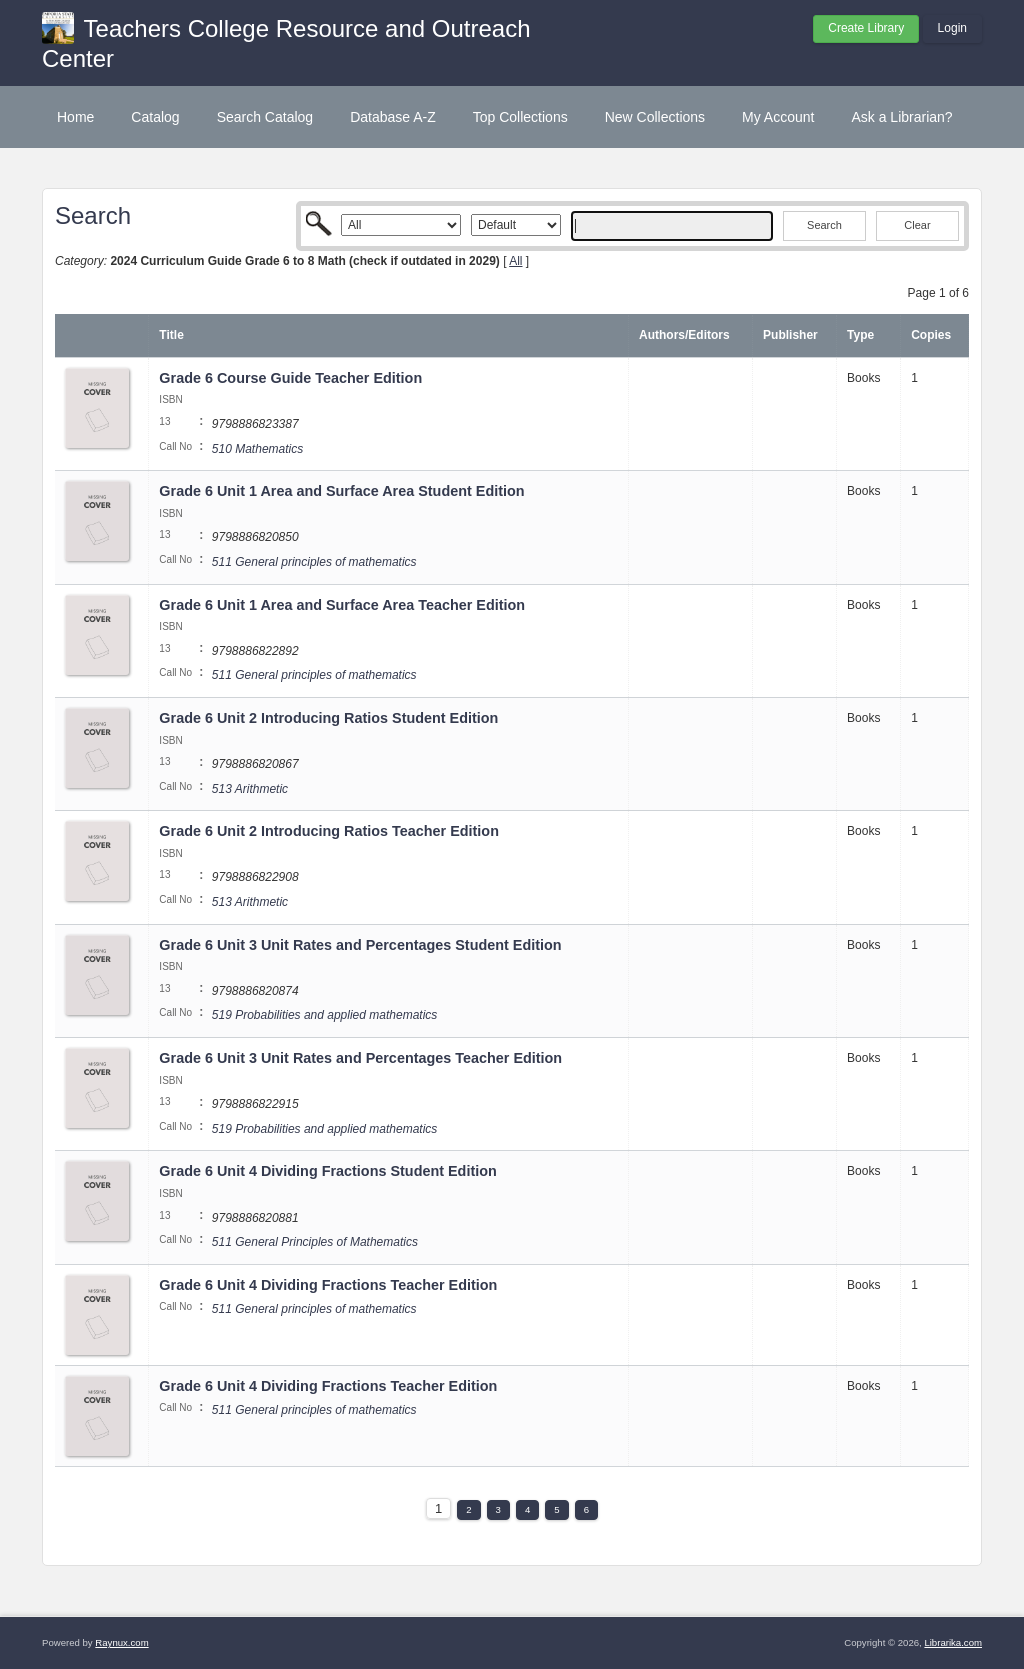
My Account (778, 117)
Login (952, 28)
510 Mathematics (257, 449)
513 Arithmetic (250, 789)
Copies (931, 335)
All (515, 261)
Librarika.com (953, 1642)
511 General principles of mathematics (314, 562)
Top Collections (520, 117)
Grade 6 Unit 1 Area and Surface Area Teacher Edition (344, 605)
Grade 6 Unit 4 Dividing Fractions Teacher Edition (330, 1285)
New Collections (655, 117)
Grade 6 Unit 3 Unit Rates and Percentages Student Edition (362, 945)
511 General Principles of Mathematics (315, 1242)
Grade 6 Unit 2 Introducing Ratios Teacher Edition (331, 831)
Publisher (790, 335)
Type (860, 335)
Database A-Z (393, 117)
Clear (917, 225)
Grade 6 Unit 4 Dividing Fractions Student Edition (329, 1171)
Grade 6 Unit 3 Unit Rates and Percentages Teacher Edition (362, 1058)
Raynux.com (121, 1642)
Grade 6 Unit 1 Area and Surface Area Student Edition (343, 491)
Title (171, 335)
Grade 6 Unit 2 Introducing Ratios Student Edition (330, 718)
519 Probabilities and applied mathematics (324, 1015)
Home (75, 117)
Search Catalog (265, 117)
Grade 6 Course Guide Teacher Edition (292, 378)
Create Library (866, 28)
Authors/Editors (684, 335)
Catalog (155, 117)
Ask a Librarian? (901, 117)
